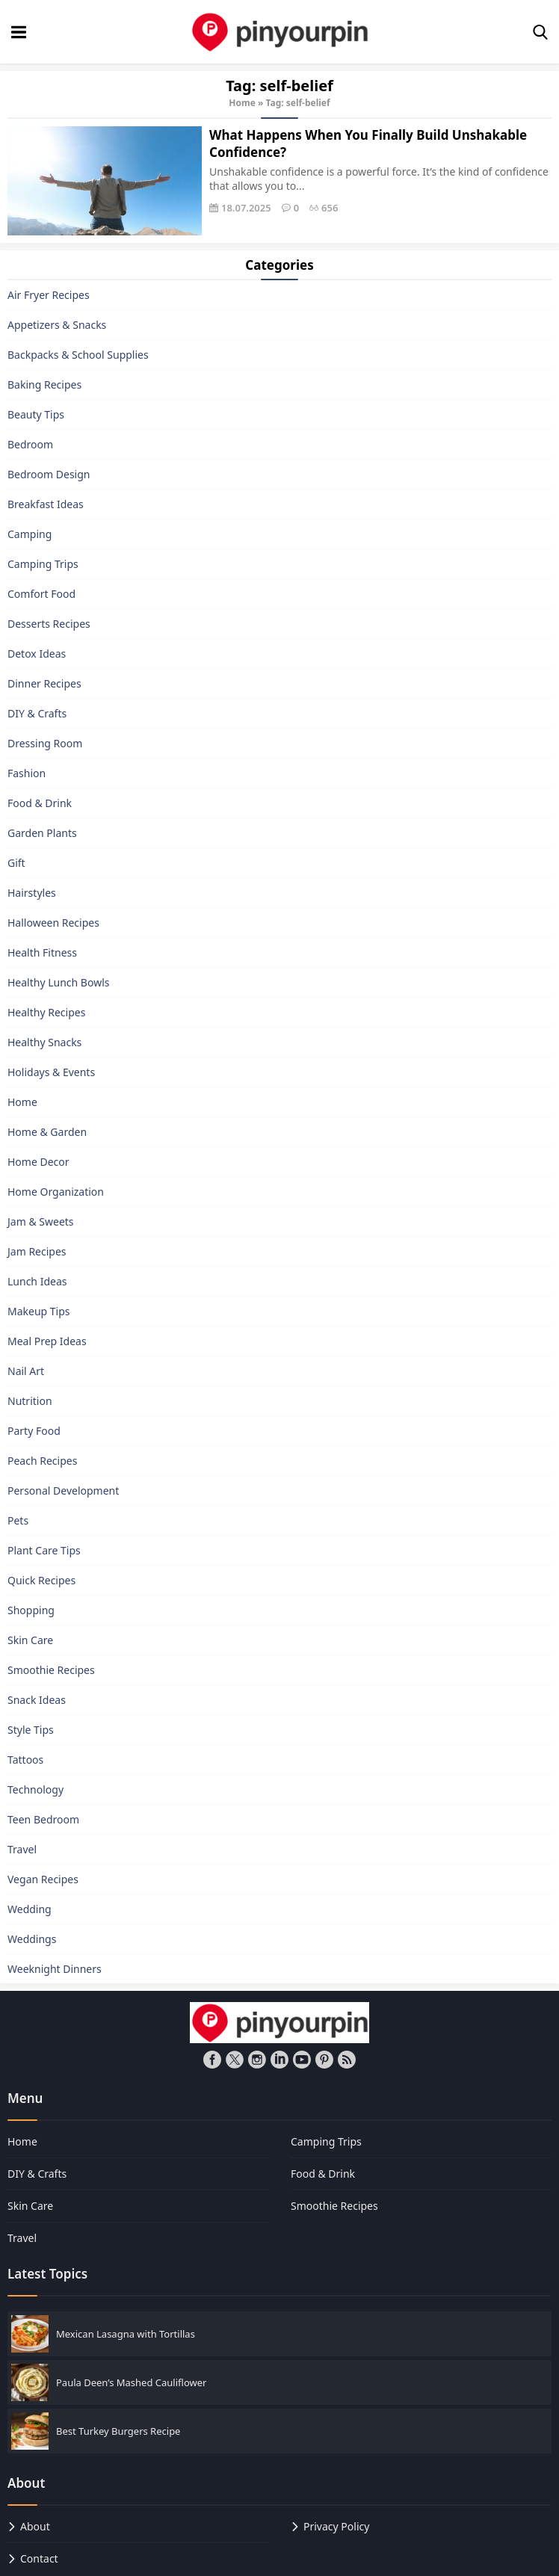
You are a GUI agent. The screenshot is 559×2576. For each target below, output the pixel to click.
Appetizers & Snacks (56, 325)
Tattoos (25, 1759)
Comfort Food (41, 594)
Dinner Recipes (44, 683)
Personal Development (63, 1490)
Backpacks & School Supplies (78, 355)
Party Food (34, 1431)
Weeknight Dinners (54, 1969)
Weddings (31, 1939)
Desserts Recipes (48, 624)
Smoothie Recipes (51, 1670)
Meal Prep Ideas (47, 1341)
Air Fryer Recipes (48, 295)
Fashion (26, 773)
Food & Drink (39, 803)
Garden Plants (42, 833)
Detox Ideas (36, 653)
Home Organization (55, 1191)
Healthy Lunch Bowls (58, 982)
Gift (16, 863)
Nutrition (29, 1401)
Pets (17, 1520)
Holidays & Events (51, 1072)
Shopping (31, 1610)
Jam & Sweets (40, 1221)
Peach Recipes (42, 1461)
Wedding (29, 1909)
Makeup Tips (38, 1311)
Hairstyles (31, 893)
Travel (22, 1849)
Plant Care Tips (44, 1550)
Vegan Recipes (42, 1879)
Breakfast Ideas (45, 504)
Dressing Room (44, 743)
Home (242, 102)
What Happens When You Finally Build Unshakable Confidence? (368, 143)
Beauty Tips (35, 414)
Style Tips (30, 1730)
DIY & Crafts (37, 713)
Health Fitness (42, 952)
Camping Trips (42, 564)
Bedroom (30, 444)
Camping (29, 534)
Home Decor (38, 1162)
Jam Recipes (37, 1251)
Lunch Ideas (37, 1281)
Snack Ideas (36, 1700)
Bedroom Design (48, 474)
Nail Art (25, 1371)
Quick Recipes (41, 1580)
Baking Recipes (44, 384)
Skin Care (30, 1640)
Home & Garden (47, 1132)
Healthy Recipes (46, 1012)
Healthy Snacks (44, 1042)
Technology (35, 1789)
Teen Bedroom (43, 1819)
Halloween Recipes (53, 922)
